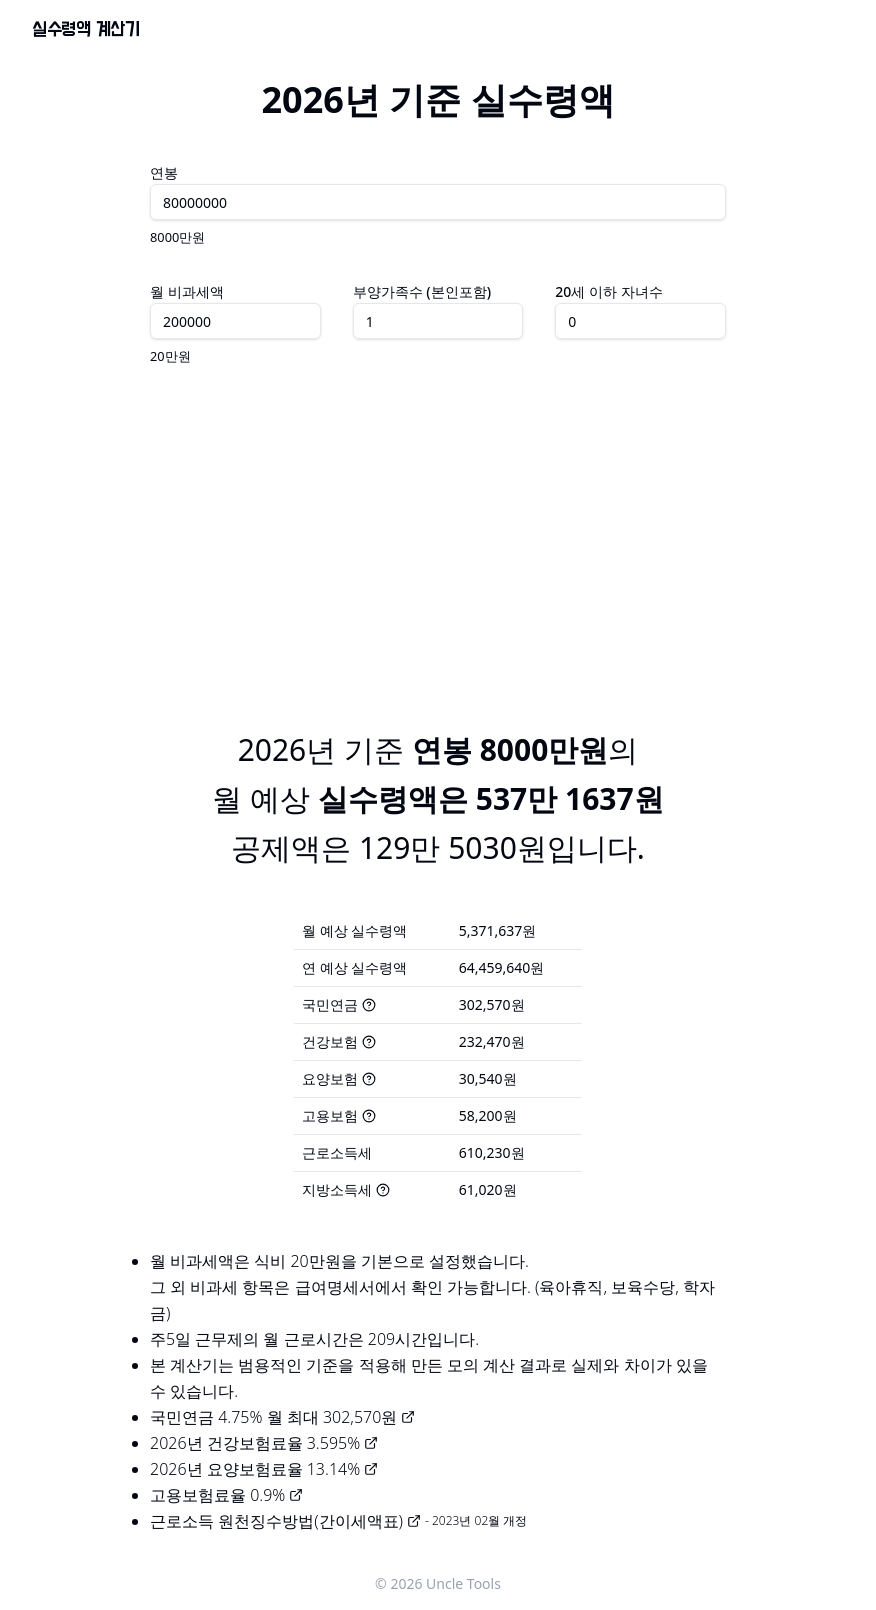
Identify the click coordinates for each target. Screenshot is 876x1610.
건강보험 (339, 1041)
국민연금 (339, 1004)
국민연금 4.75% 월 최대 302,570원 (282, 1417)
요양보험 (339, 1078)
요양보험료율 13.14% (293, 1469)
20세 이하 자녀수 (608, 291)
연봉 (164, 172)
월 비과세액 (187, 291)
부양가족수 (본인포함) (422, 291)
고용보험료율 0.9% (226, 1495)
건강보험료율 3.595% (293, 1443)
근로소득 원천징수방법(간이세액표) (285, 1521)
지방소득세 (346, 1189)
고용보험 (339, 1115)
